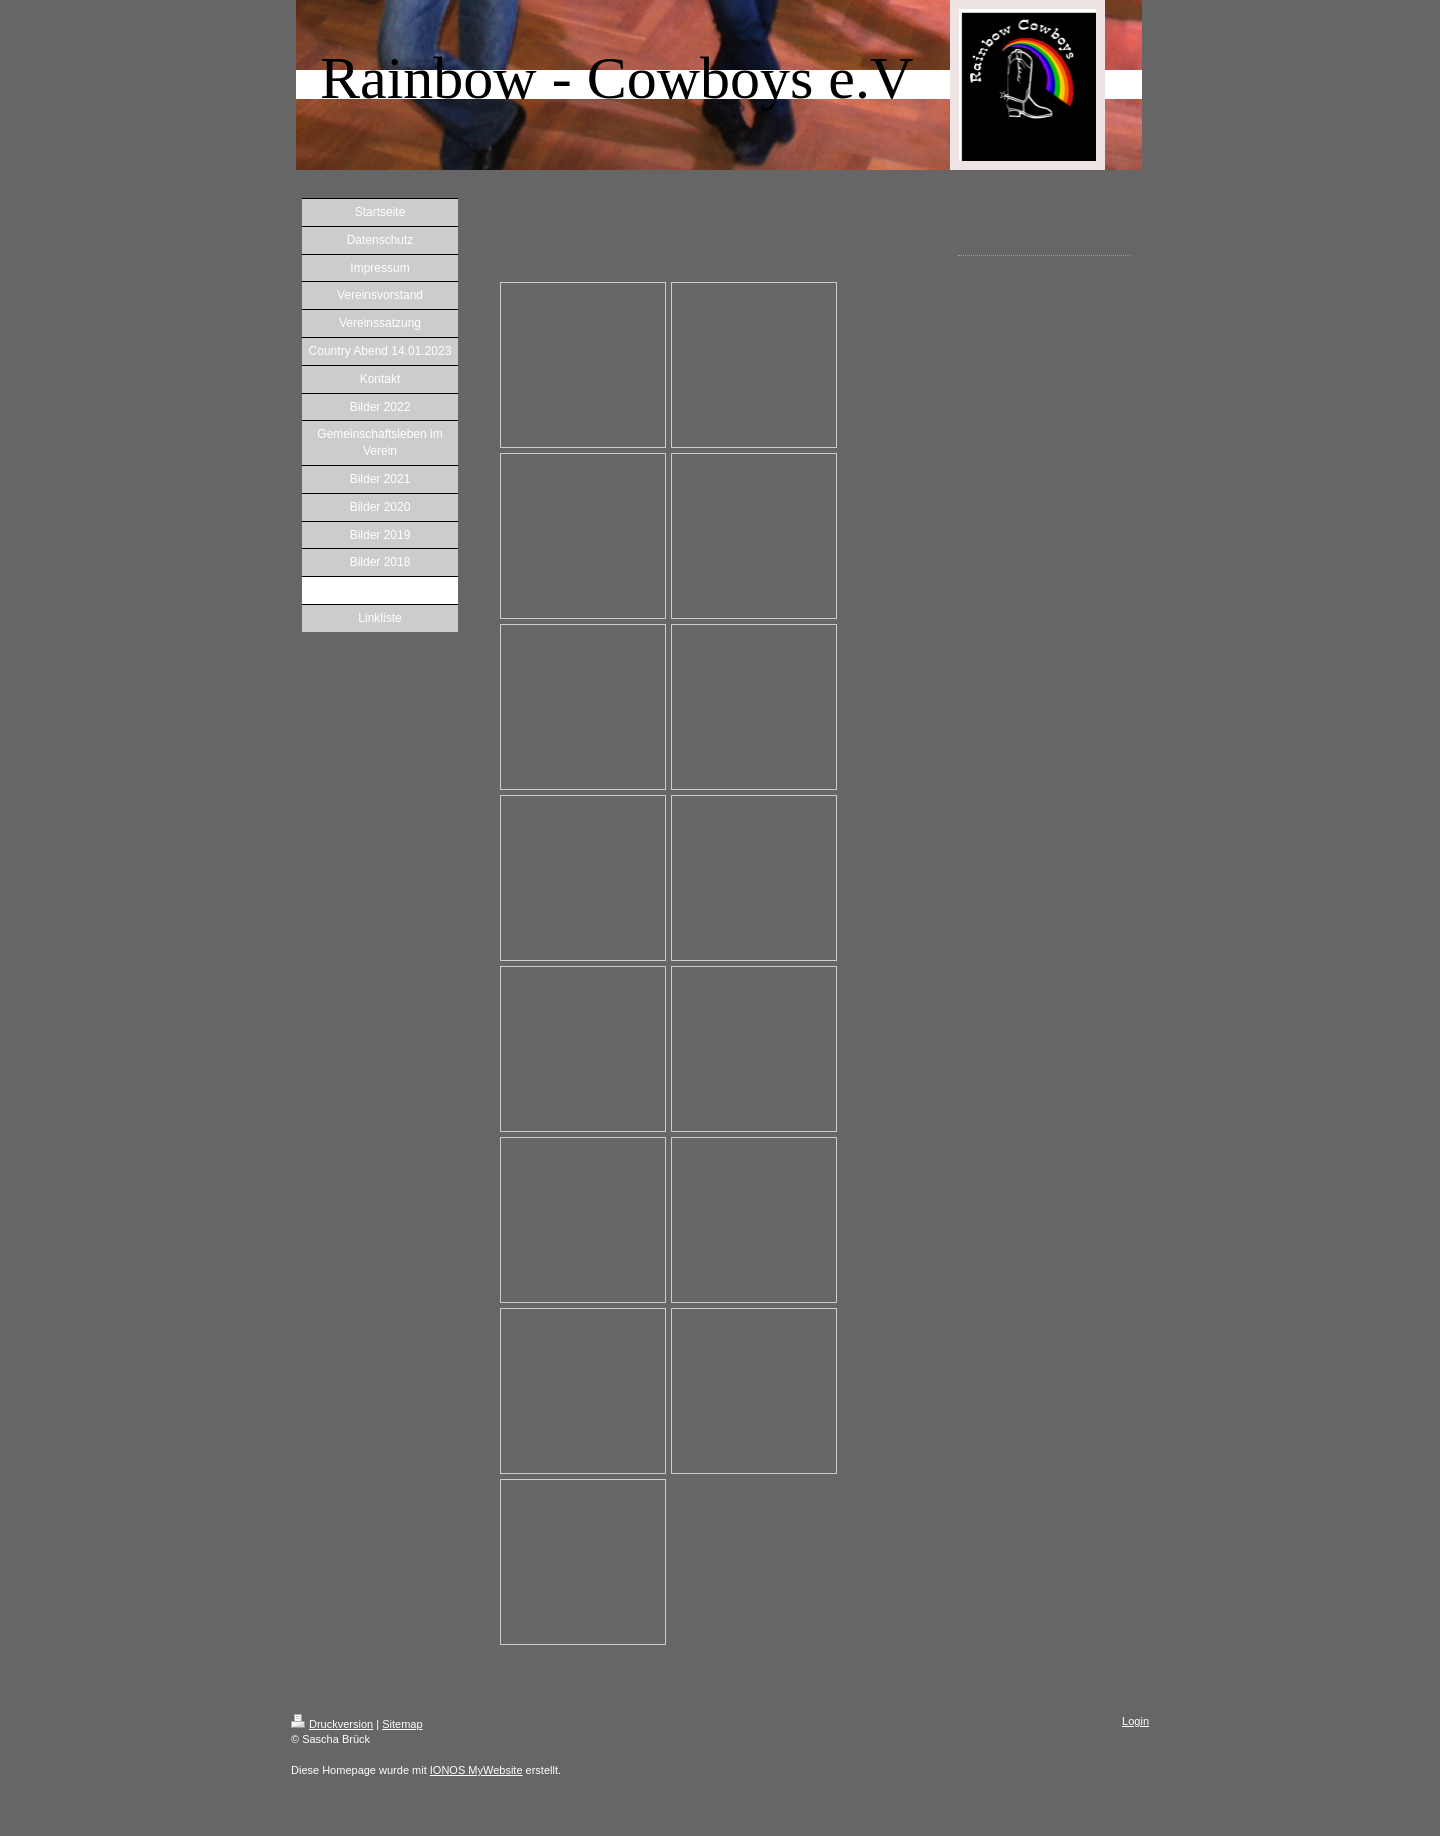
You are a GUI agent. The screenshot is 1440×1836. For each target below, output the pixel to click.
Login (1135, 1721)
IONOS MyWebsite (476, 1770)
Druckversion (332, 1724)
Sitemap (402, 1724)
